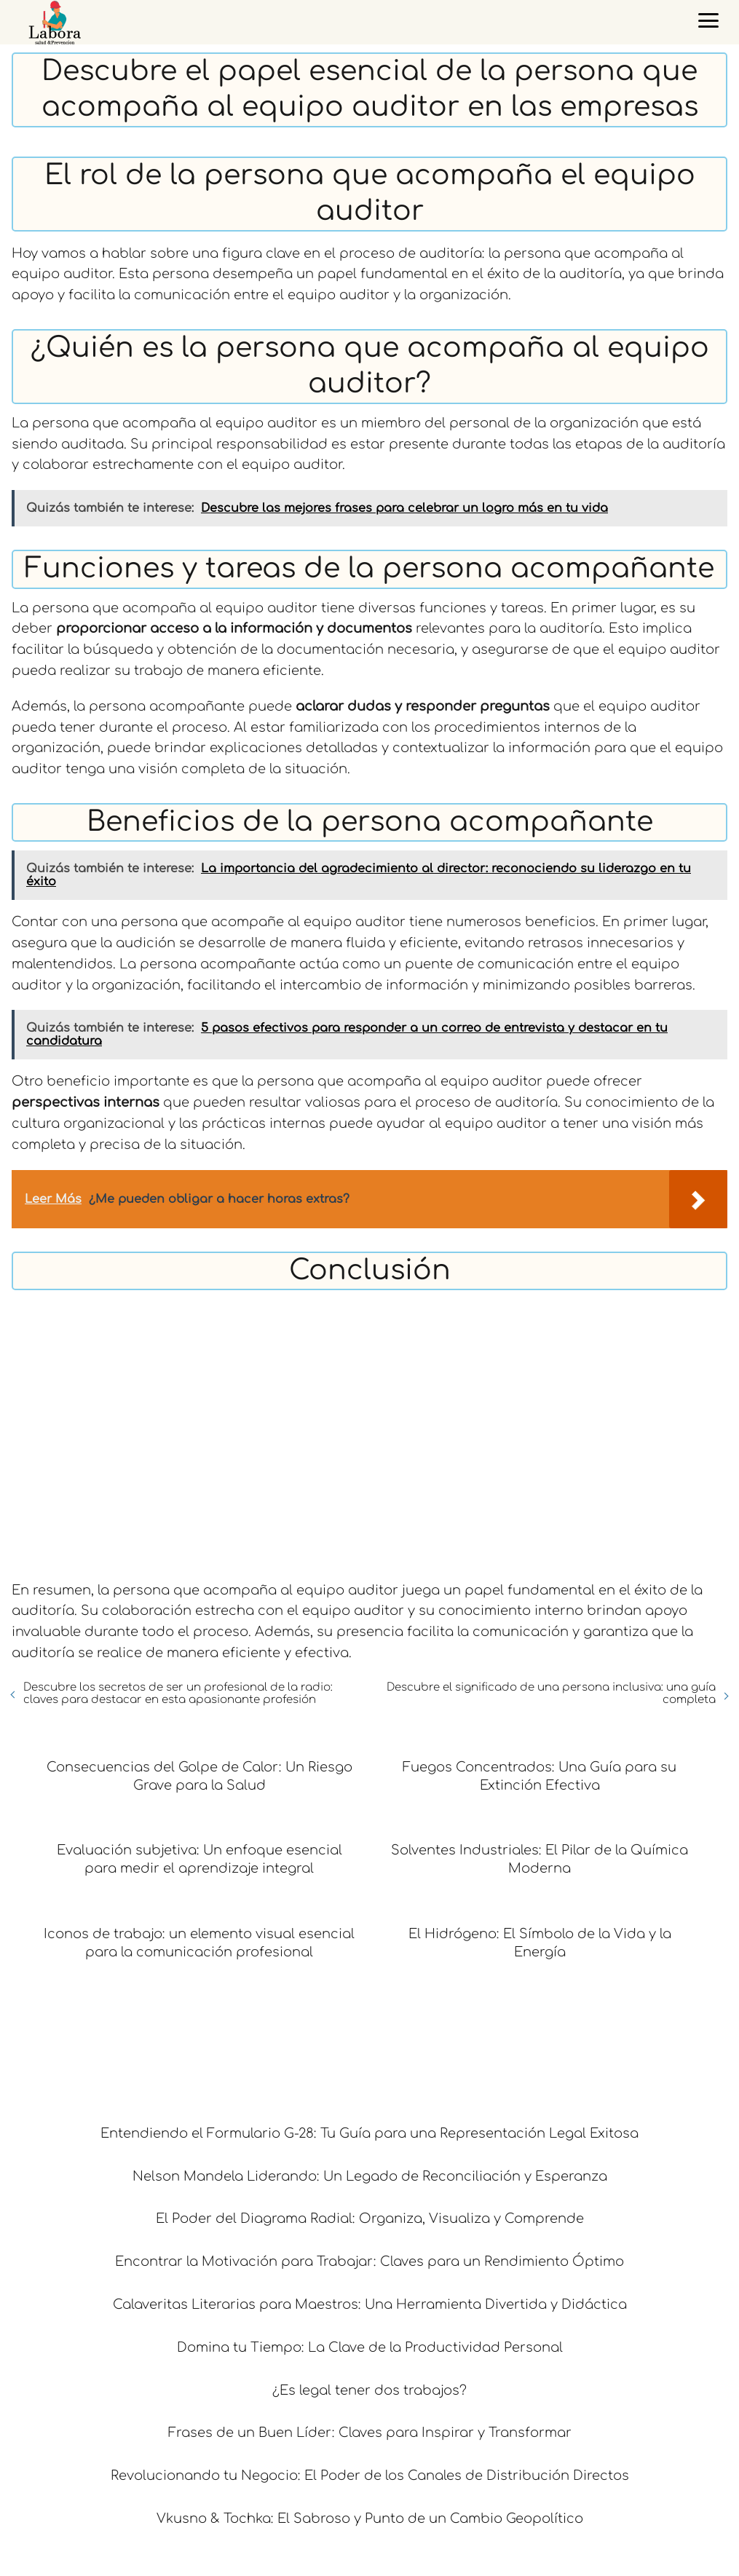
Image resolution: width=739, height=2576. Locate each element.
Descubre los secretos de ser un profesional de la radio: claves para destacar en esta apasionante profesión (178, 1693)
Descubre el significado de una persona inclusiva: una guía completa (551, 1693)
